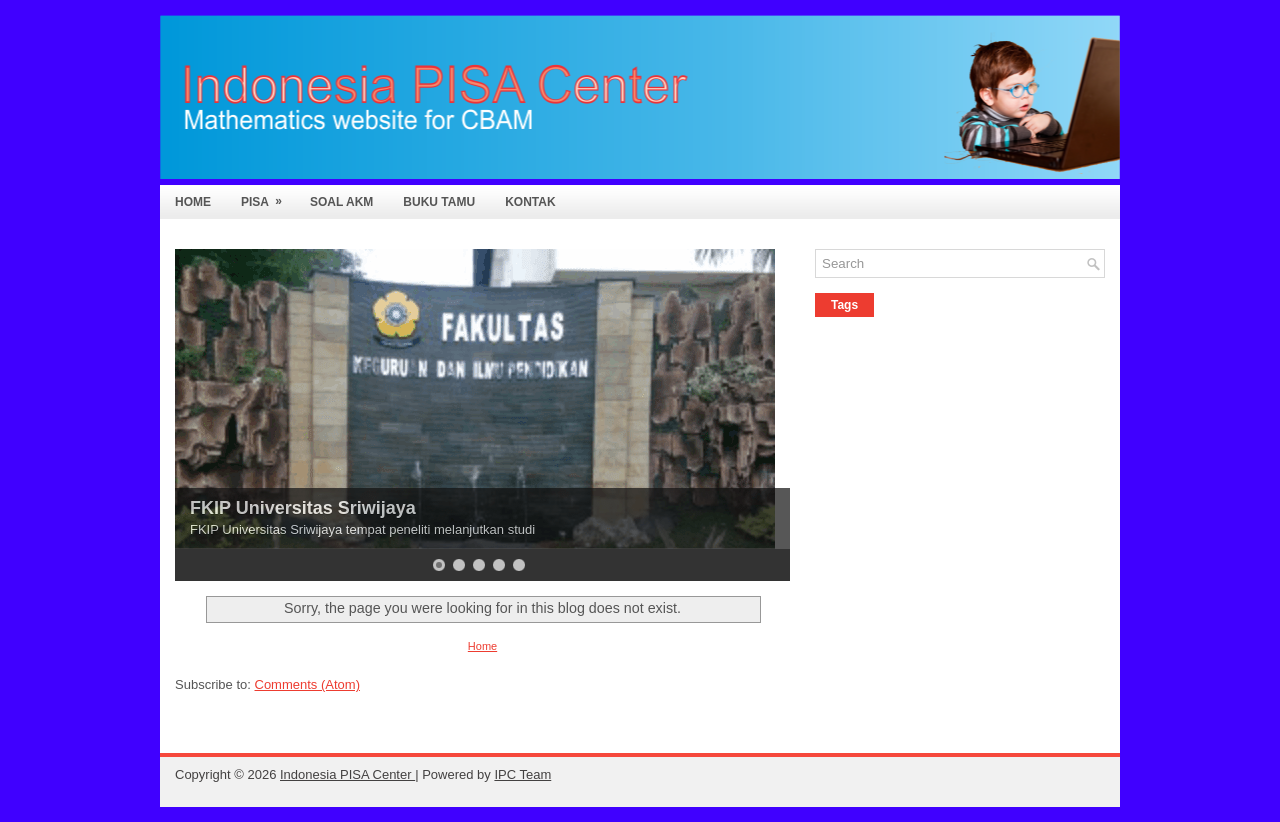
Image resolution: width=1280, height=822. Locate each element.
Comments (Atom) (307, 684)
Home (193, 202)
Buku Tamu (439, 202)
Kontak (530, 202)
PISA (268, 197)
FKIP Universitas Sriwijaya (303, 508)
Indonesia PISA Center (347, 774)
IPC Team (522, 774)
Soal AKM (341, 202)
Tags (844, 305)
